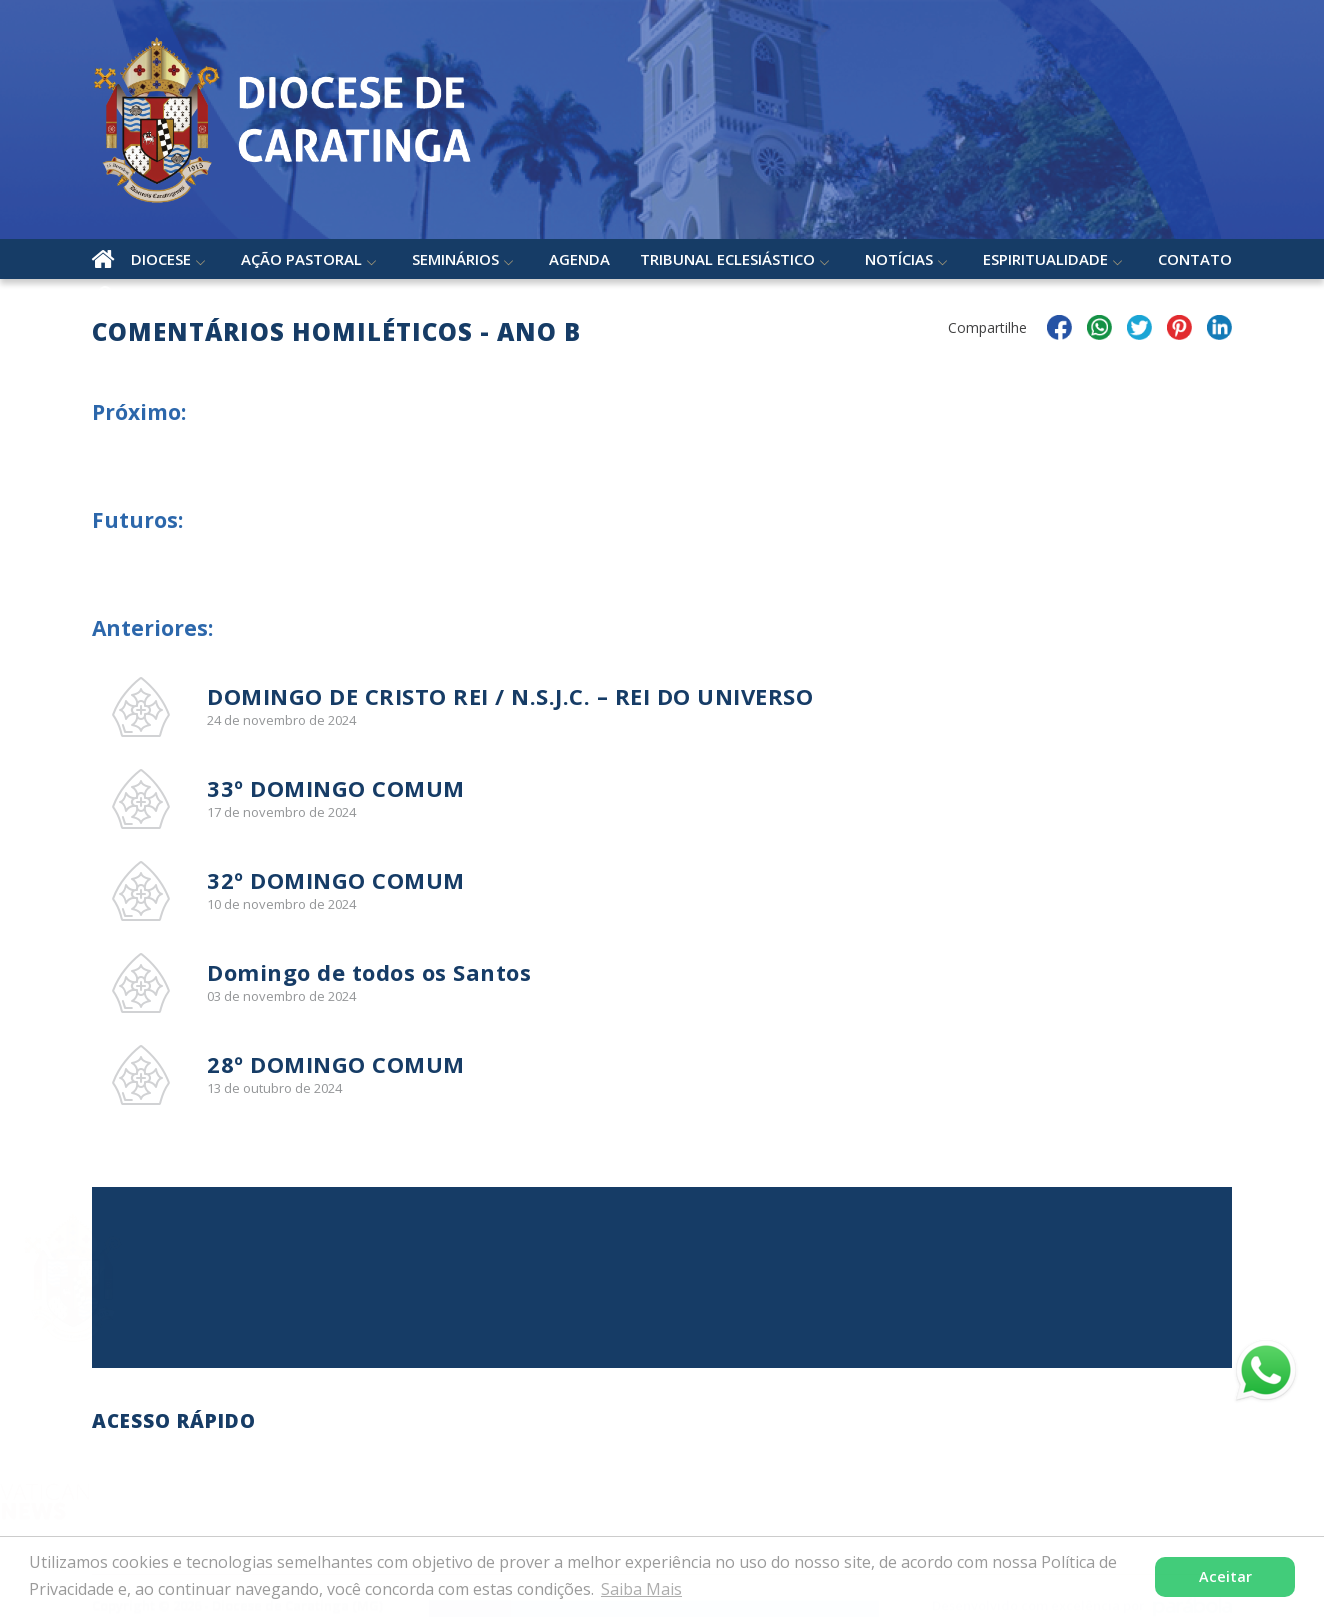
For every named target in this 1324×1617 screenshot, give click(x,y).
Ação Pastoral (301, 259)
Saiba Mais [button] (641, 1589)
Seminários (455, 259)
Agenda (579, 259)
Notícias (899, 259)
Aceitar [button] (1225, 1576)
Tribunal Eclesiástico (727, 259)
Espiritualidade (1045, 259)
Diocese (161, 259)
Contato (1195, 259)
